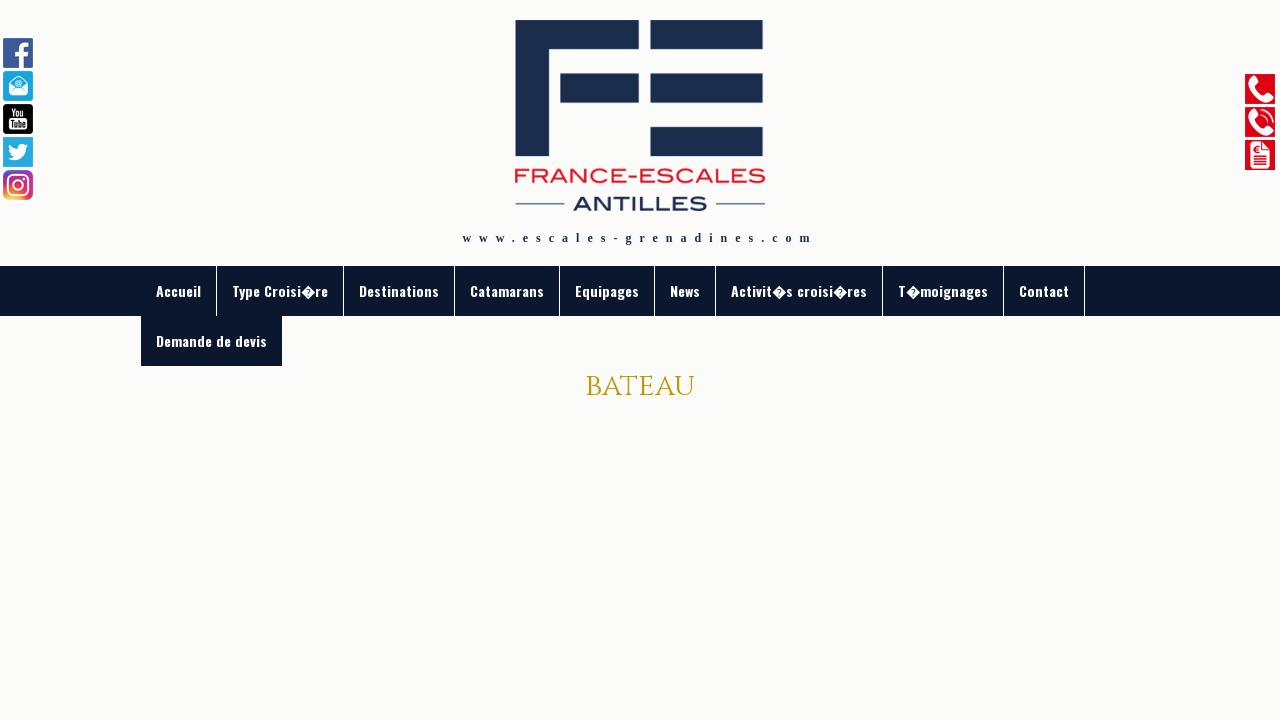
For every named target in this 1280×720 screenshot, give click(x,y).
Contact (1044, 290)
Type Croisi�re (280, 290)
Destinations (399, 290)
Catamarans (507, 290)
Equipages (607, 290)
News (685, 290)
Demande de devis (211, 340)
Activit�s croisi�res (799, 290)
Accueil (178, 290)
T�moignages (943, 290)
